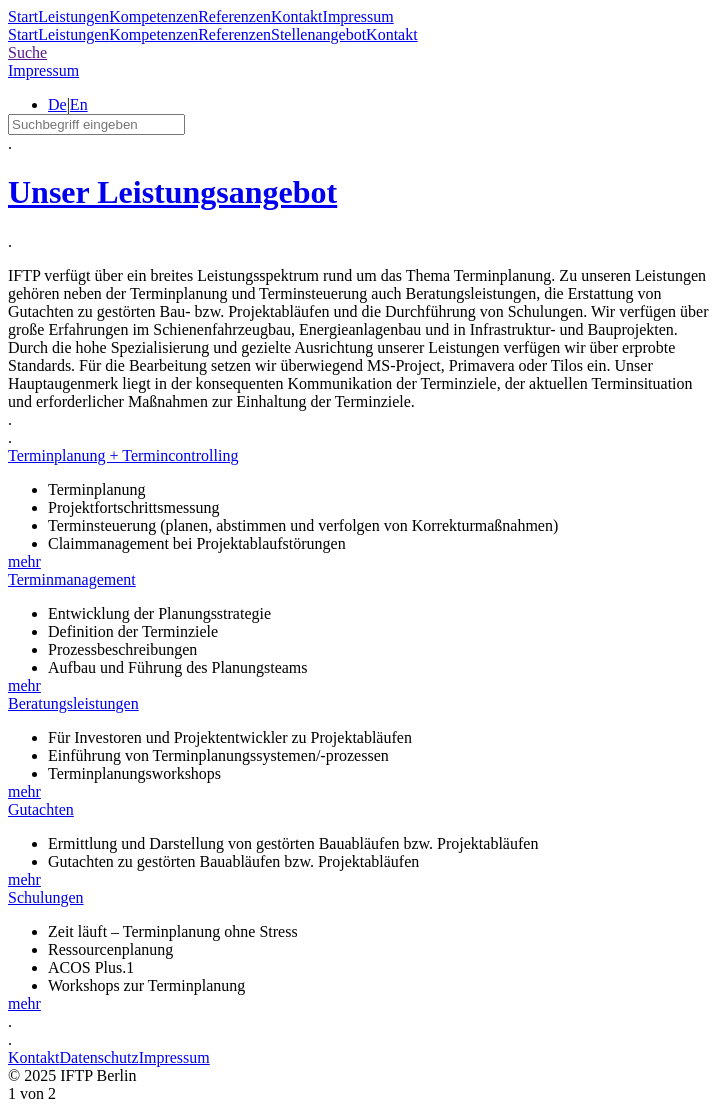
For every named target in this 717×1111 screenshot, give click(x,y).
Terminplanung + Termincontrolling (123, 455)
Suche (27, 52)
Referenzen (234, 16)
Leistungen (73, 16)
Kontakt (297, 16)
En (79, 104)
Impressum (358, 16)
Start (23, 16)
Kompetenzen (153, 16)
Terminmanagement (72, 579)
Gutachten (41, 809)
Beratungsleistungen (73, 703)
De (57, 104)
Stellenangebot (318, 34)
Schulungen (46, 897)
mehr (24, 561)
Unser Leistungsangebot (172, 192)
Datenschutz (99, 1057)
